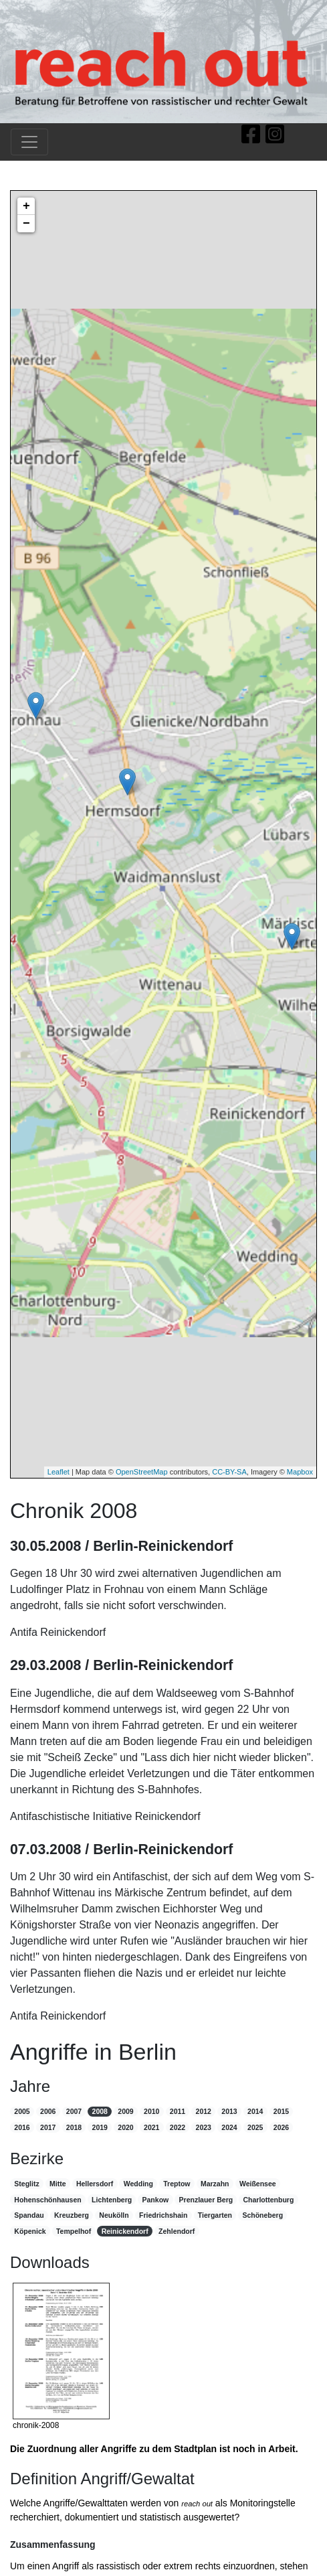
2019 (100, 2127)
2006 (48, 2111)
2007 (74, 2111)
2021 (151, 2127)
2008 (100, 2111)
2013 (229, 2111)
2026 (281, 2127)
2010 (151, 2111)
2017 (48, 2127)
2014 (255, 2111)
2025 (255, 2127)
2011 (177, 2111)
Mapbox (300, 1472)
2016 (21, 2127)
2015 (281, 2111)
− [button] (26, 224)
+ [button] (26, 206)
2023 (203, 2127)
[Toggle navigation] (29, 142)
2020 (125, 2127)
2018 (74, 2127)
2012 (203, 2111)
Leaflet (58, 1472)
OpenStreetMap (142, 1472)
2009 (125, 2111)
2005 (21, 2111)
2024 (229, 2127)
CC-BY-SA (229, 1472)
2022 (177, 2127)
